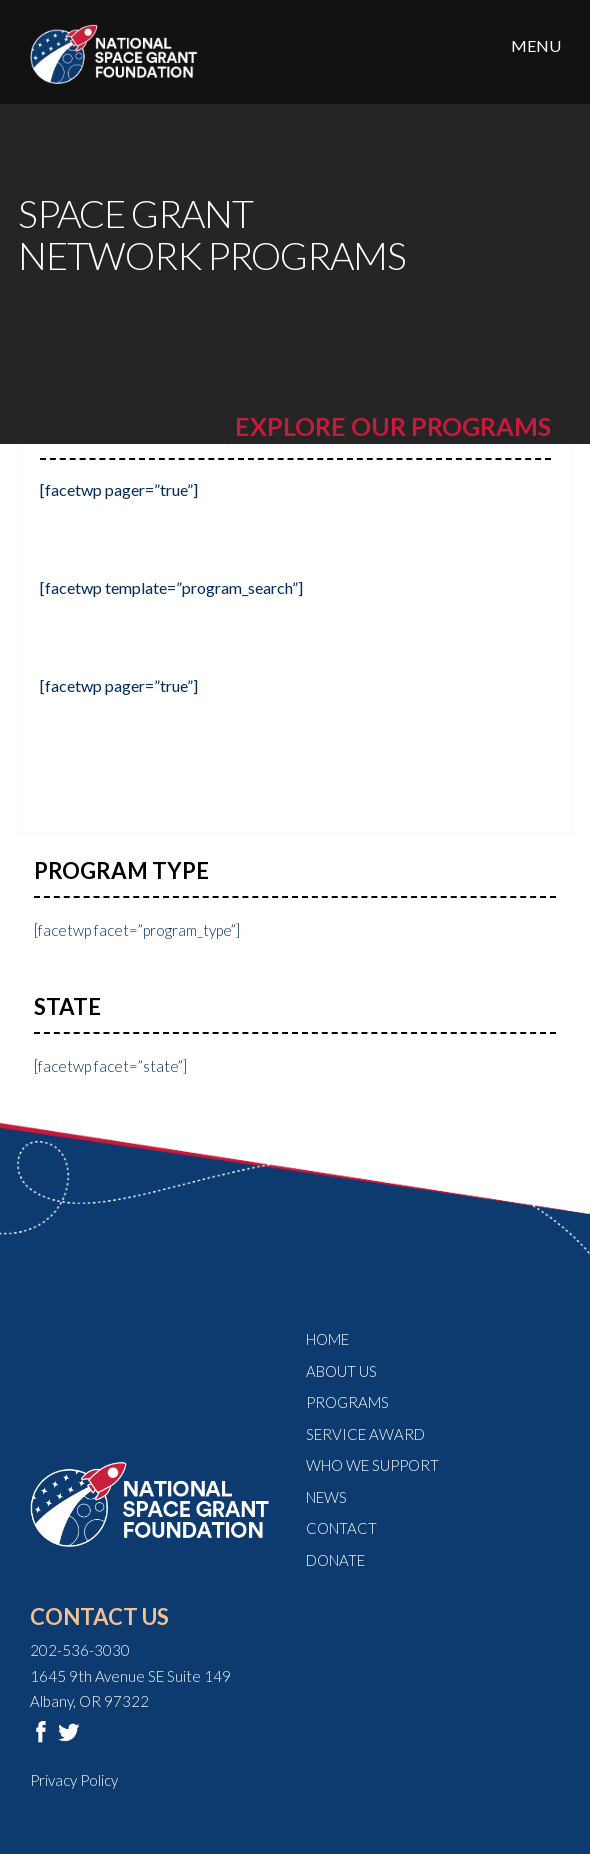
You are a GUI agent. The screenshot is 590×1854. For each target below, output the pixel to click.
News (326, 1497)
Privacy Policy (74, 1780)
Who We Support (372, 1465)
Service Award (365, 1434)
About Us (341, 1371)
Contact (341, 1528)
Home (327, 1339)
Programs (347, 1402)
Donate (335, 1560)
